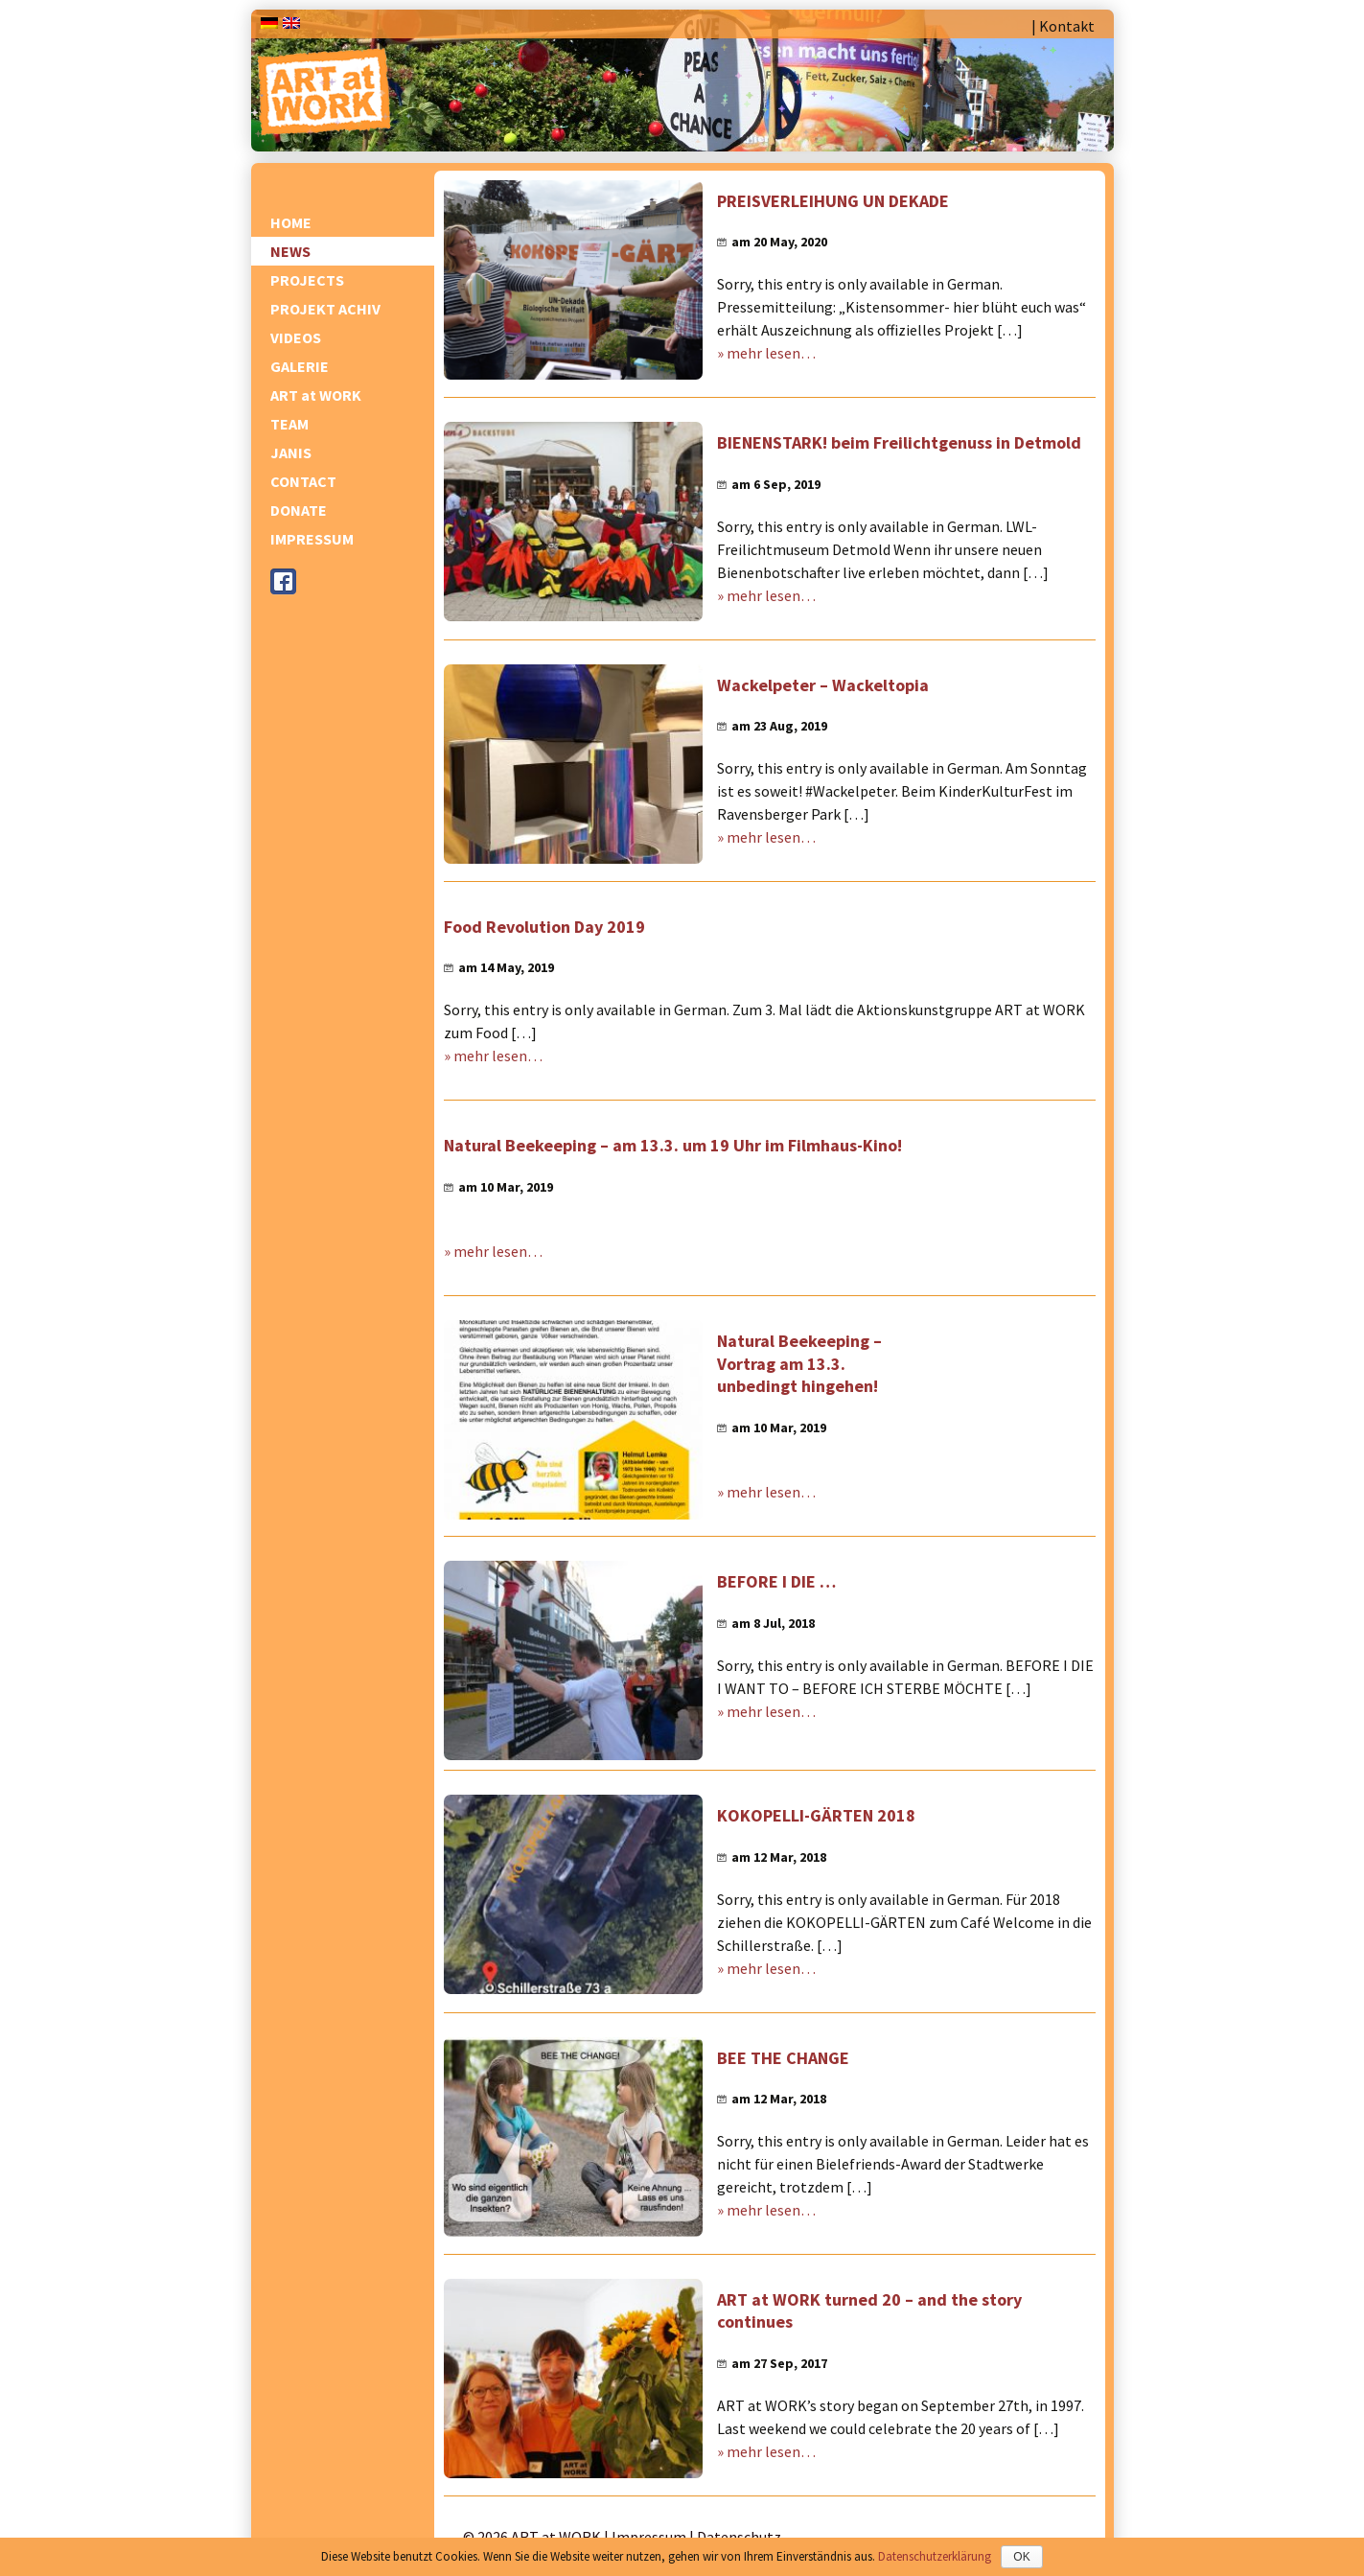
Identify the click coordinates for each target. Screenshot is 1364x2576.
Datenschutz (739, 2536)
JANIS (291, 452)
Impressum (649, 2536)
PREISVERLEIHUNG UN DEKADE (833, 201)
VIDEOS (295, 337)
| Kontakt (1063, 25)
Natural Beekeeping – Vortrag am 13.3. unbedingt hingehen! (799, 1363)
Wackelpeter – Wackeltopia (823, 685)
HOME (291, 222)
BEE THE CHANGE (783, 2058)
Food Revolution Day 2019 (544, 927)
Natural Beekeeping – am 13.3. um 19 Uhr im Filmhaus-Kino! (673, 1145)
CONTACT (303, 481)
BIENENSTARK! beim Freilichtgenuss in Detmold (899, 442)
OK (1021, 2557)
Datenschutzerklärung (934, 2556)
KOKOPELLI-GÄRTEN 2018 (816, 1815)
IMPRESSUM (312, 538)
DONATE (298, 510)
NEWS (290, 251)
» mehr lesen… (766, 352)
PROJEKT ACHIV (325, 308)
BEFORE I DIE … (776, 1581)
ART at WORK (315, 395)
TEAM (289, 423)
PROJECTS (307, 280)
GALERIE (299, 366)
